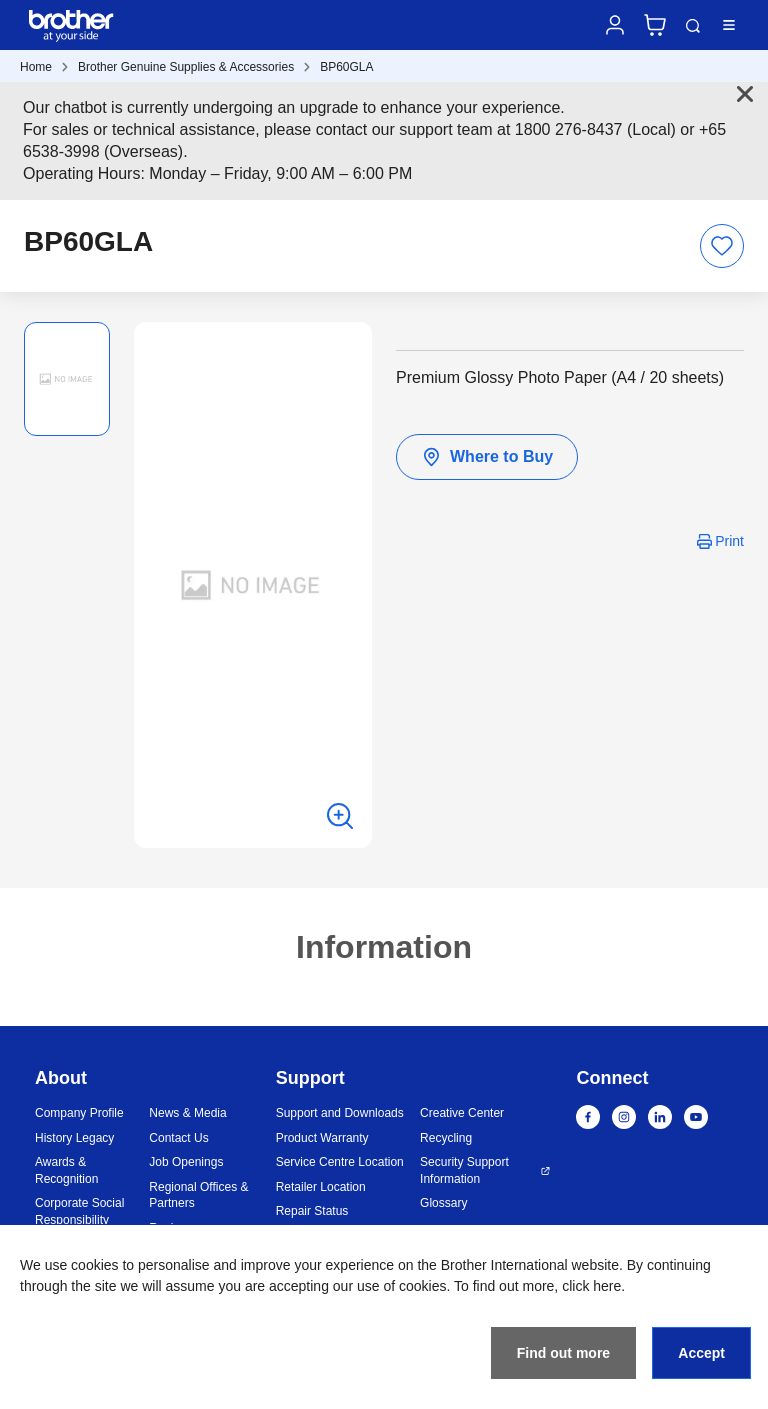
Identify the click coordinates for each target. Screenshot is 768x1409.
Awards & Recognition (66, 1170)
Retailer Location (321, 1187)
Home (36, 67)
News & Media (187, 1113)
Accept (701, 1353)
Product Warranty (322, 1138)
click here (591, 1286)
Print (729, 541)
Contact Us (178, 1138)
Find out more (563, 1353)
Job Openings (186, 1162)
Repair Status (312, 1211)
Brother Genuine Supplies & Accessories (186, 67)
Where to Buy (487, 457)
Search (693, 26)
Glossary (443, 1203)
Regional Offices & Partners (198, 1195)
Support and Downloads (340, 1113)
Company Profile (79, 1113)
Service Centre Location (340, 1162)
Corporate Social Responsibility (79, 1211)
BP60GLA (346, 67)
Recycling (446, 1138)
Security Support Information (464, 1170)
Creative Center (462, 1113)
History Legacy (74, 1138)
